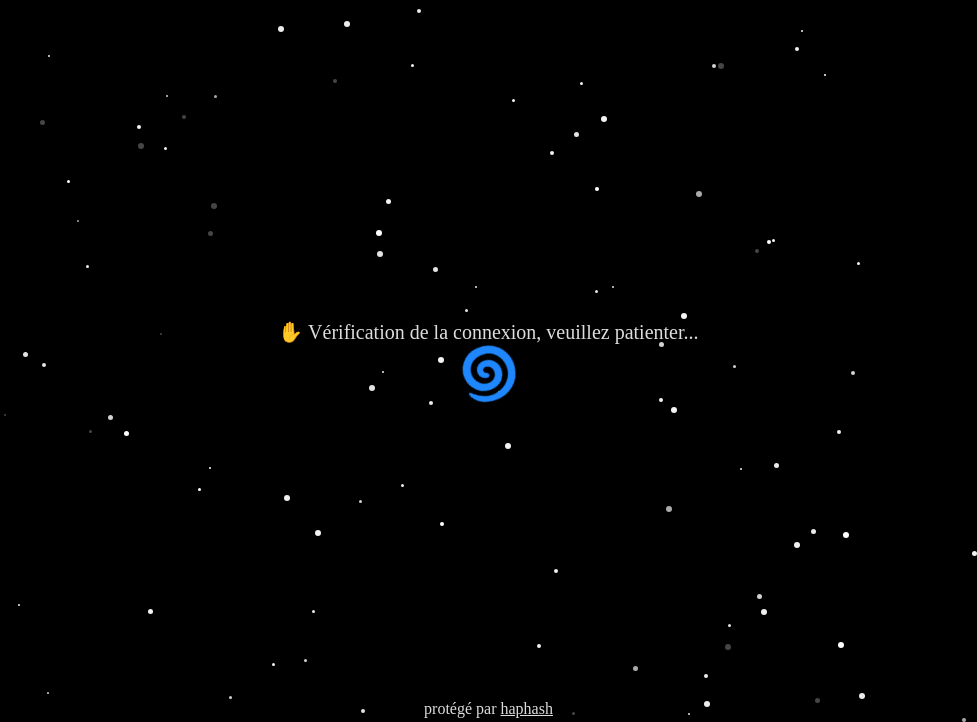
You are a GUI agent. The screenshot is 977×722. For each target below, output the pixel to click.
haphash (526, 708)
